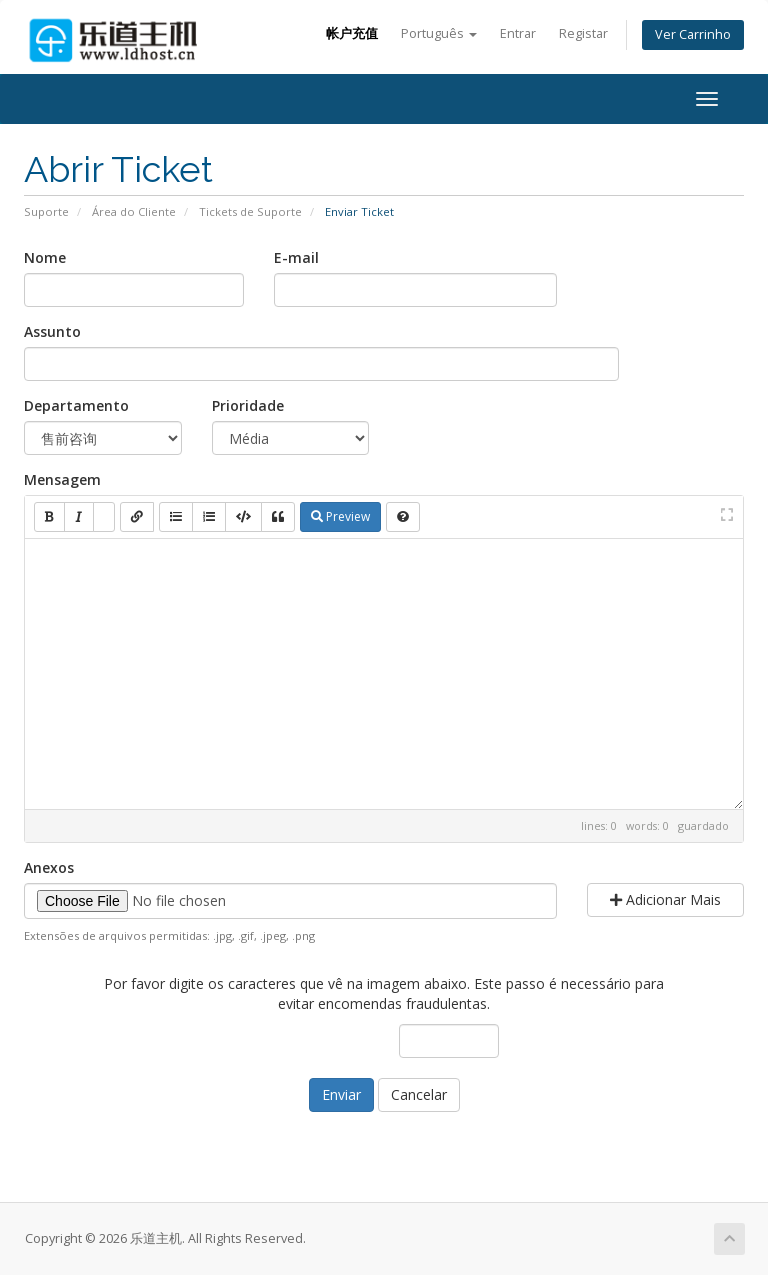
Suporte (46, 211)
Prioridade (248, 405)
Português (439, 33)
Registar (583, 33)
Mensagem (62, 479)
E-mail (296, 257)
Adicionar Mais (665, 899)
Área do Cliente (134, 211)
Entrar (518, 33)
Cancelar (419, 1094)
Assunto (52, 331)
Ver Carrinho (693, 34)
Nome (45, 257)
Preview (340, 516)
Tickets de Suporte (250, 211)
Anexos (49, 867)
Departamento (76, 405)
